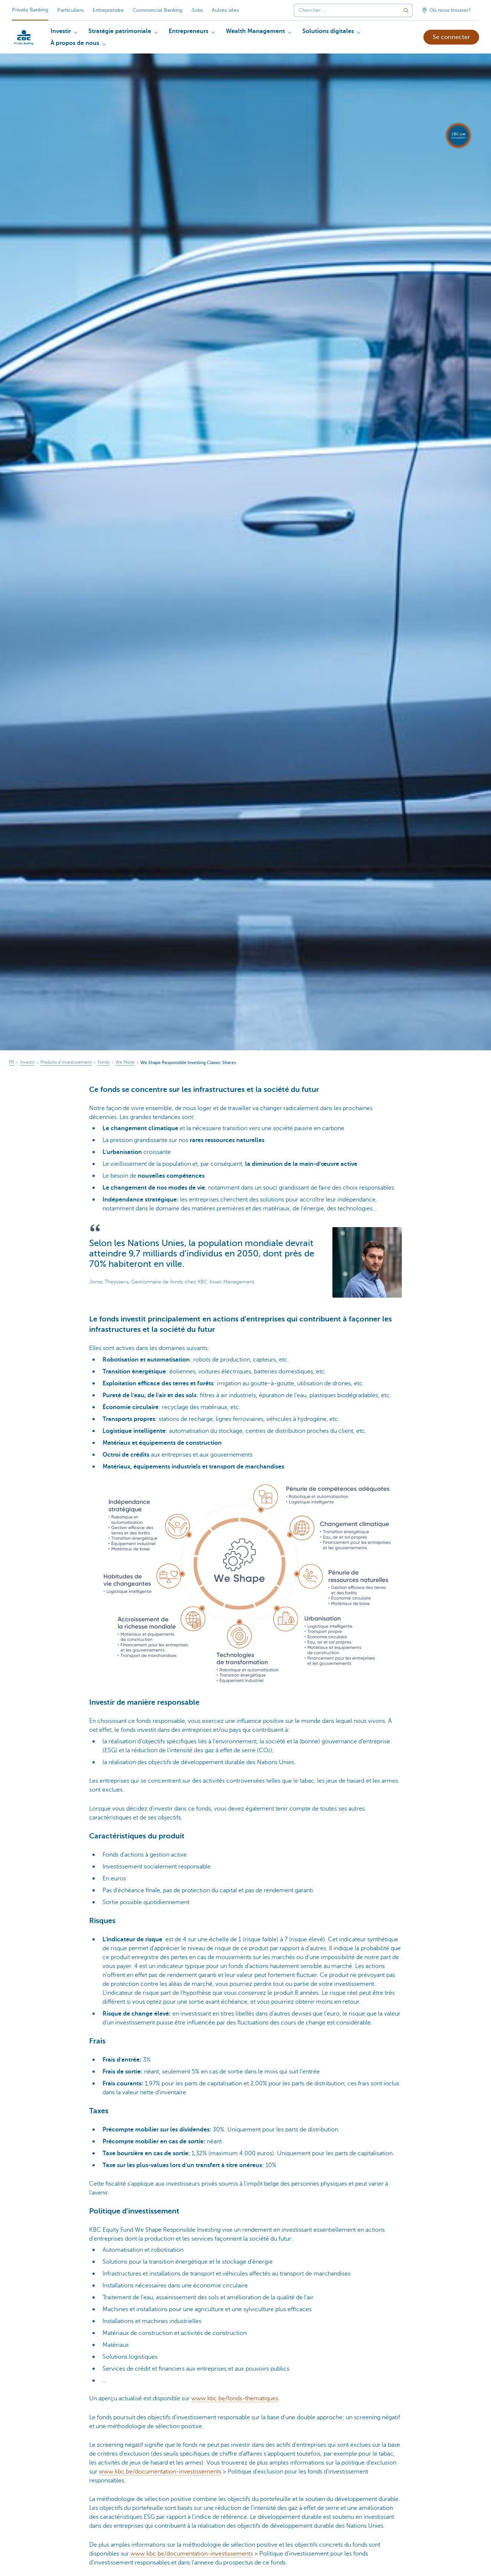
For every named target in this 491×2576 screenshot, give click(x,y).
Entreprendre (108, 10)
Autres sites (225, 10)
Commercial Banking (157, 10)
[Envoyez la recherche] (406, 10)
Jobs (197, 10)
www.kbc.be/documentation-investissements (160, 2471)
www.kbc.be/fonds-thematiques (234, 2398)
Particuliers (70, 10)
